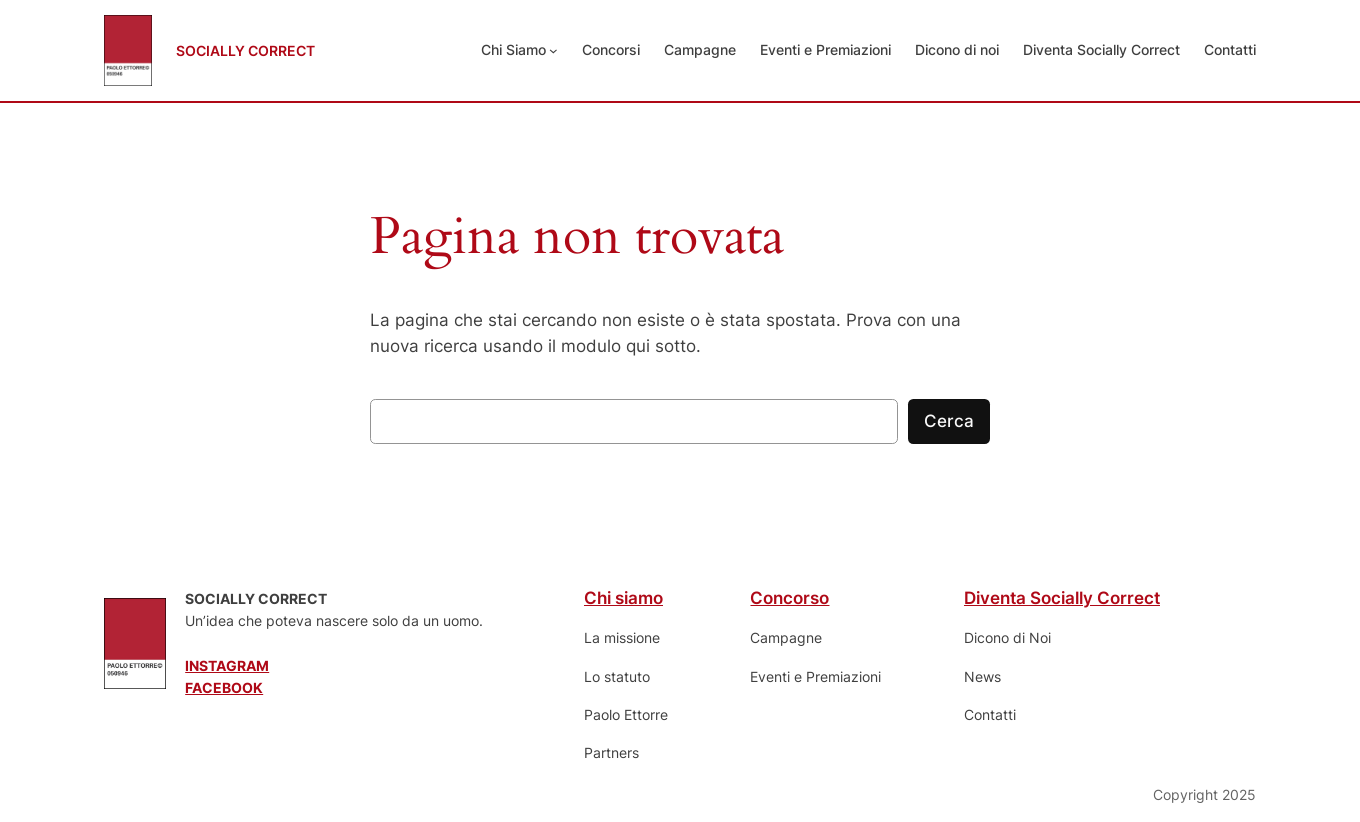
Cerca (949, 421)
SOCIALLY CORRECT (245, 50)
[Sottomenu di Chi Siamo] (553, 50)
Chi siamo (623, 598)
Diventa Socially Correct (1062, 598)
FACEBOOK (224, 687)
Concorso (789, 598)
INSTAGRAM (227, 665)
